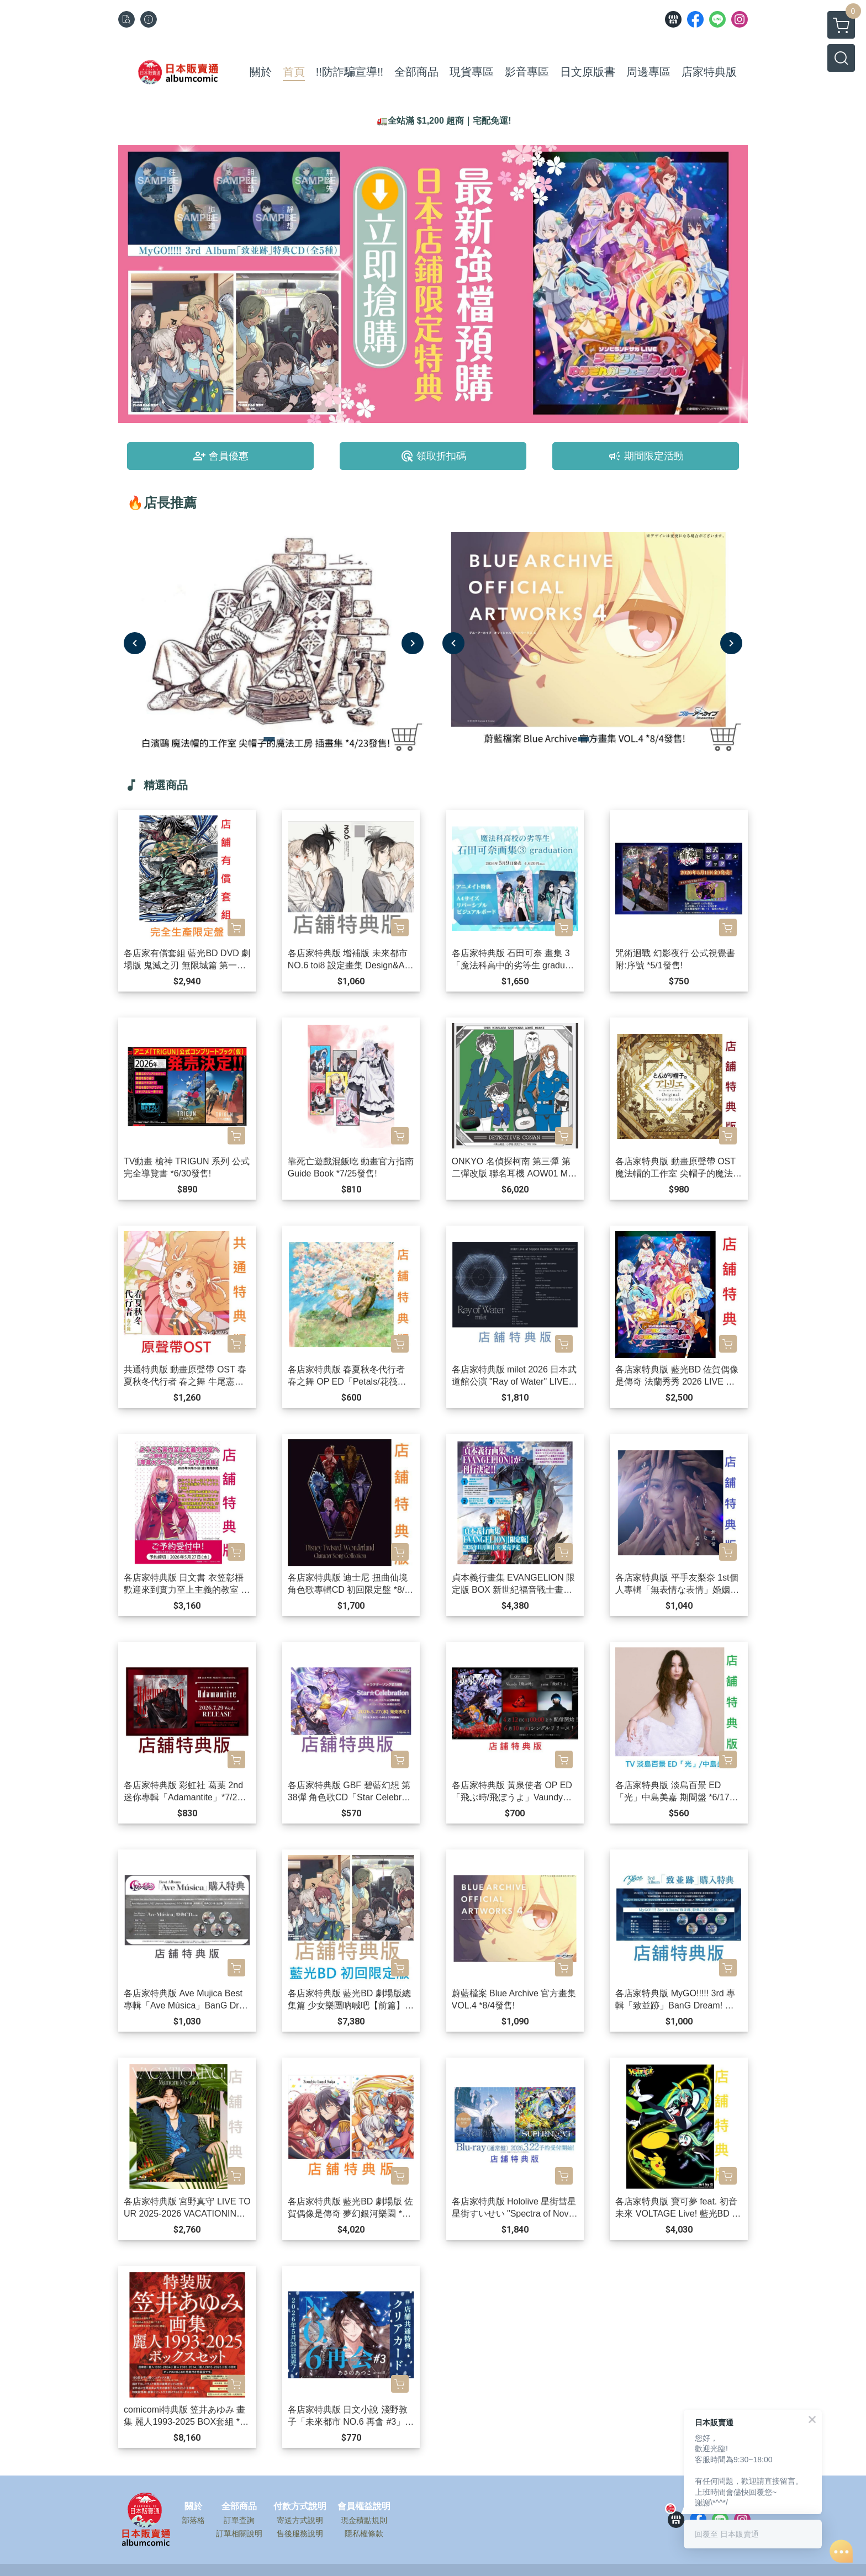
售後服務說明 (300, 2533)
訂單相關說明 (239, 2533)
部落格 (193, 2520)
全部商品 (239, 2506)
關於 (193, 2506)
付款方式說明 (299, 2506)
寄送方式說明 (300, 2520)
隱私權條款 (364, 2533)
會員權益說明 (363, 2506)
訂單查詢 (239, 2520)
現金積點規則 (364, 2520)
